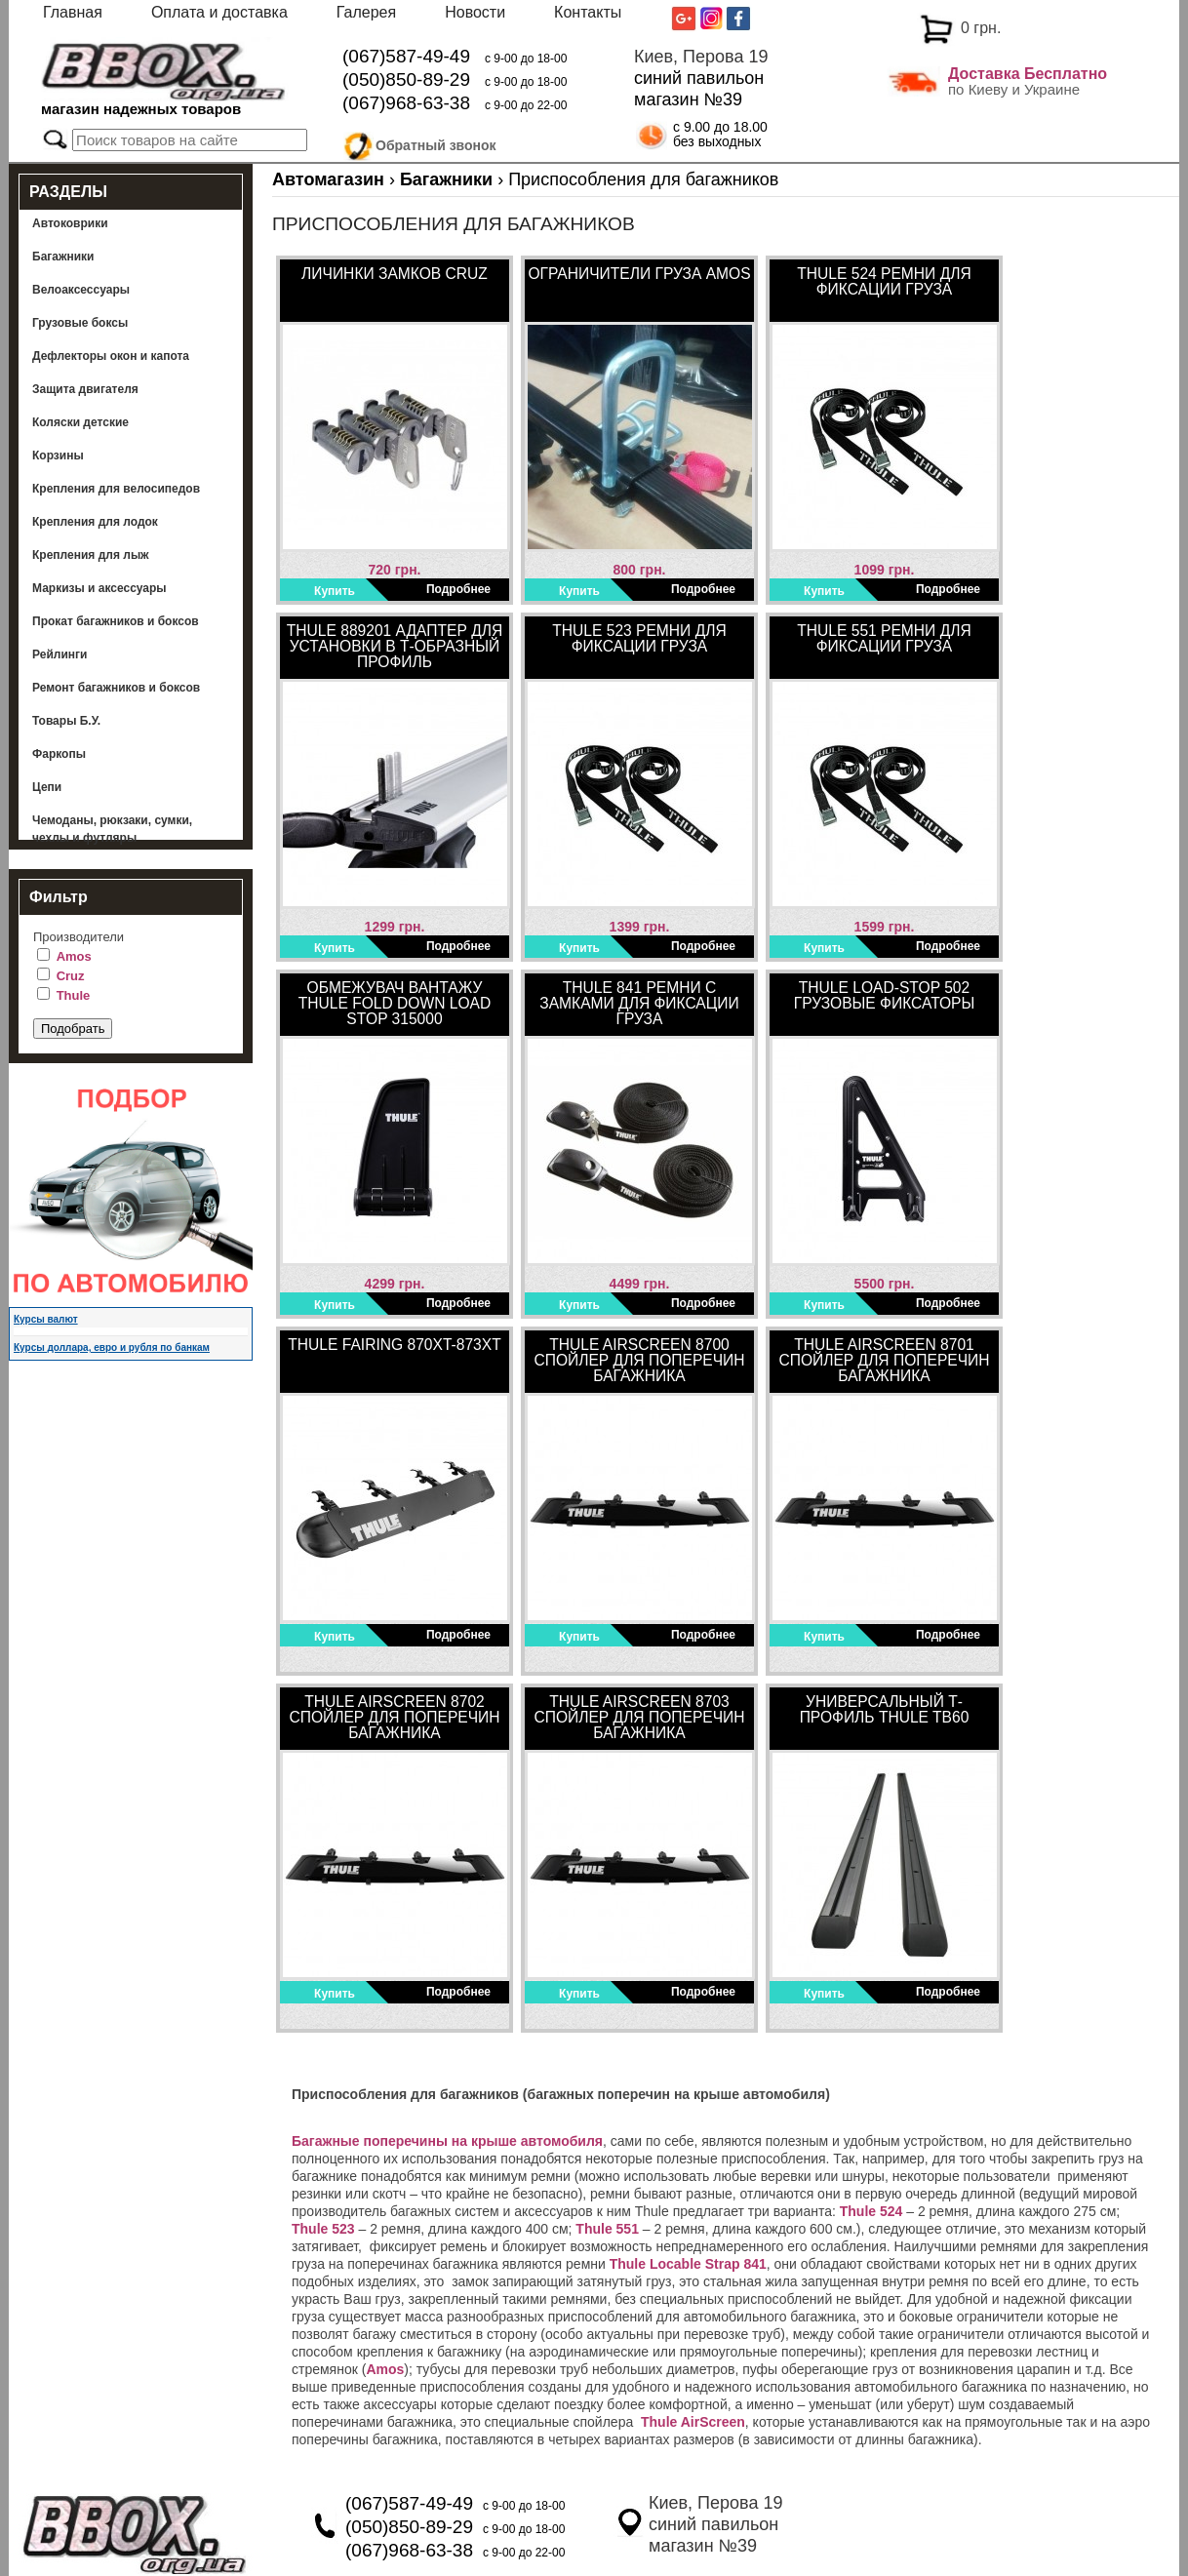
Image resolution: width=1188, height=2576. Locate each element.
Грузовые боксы (80, 323)
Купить (334, 591)
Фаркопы (59, 754)
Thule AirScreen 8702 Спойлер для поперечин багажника (394, 1717)
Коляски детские (80, 422)
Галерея (366, 12)
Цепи (46, 787)
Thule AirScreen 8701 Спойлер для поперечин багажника (883, 1360)
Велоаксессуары (81, 290)
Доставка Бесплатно (1027, 73)
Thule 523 (323, 2229)
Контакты (587, 12)
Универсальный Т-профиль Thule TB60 (885, 1709)
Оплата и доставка (219, 12)
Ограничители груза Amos (639, 273)
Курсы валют (46, 1319)
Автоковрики (70, 223)
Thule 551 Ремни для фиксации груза (883, 638)
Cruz (71, 976)
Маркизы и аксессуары (99, 588)
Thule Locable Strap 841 (688, 2264)
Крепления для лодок (95, 522)
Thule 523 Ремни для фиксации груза (639, 638)
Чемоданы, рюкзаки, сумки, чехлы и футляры (112, 829)
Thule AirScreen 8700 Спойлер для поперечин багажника (639, 1360)
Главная (72, 12)
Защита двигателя (85, 389)
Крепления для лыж (90, 555)
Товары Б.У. (66, 721)
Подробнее (458, 589)
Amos (74, 956)
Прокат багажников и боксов (115, 621)
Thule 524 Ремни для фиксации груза (883, 281)
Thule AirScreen (693, 2422)
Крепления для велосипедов (116, 488)
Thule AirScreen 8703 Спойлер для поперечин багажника (639, 1717)
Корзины (58, 455)
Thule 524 (871, 2211)
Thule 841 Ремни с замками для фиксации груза (638, 1003)
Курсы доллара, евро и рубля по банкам (112, 1347)
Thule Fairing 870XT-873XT (394, 1344)
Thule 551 (607, 2229)
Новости (475, 12)
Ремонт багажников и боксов (116, 687)
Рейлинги (59, 654)
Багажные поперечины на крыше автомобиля (447, 2141)
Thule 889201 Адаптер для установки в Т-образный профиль (394, 646)
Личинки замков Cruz (394, 273)
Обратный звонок (436, 142)
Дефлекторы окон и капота (110, 356)
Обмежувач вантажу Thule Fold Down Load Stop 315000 (395, 1003)
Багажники (63, 256)
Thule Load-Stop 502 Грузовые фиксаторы (884, 995)
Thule (74, 995)
